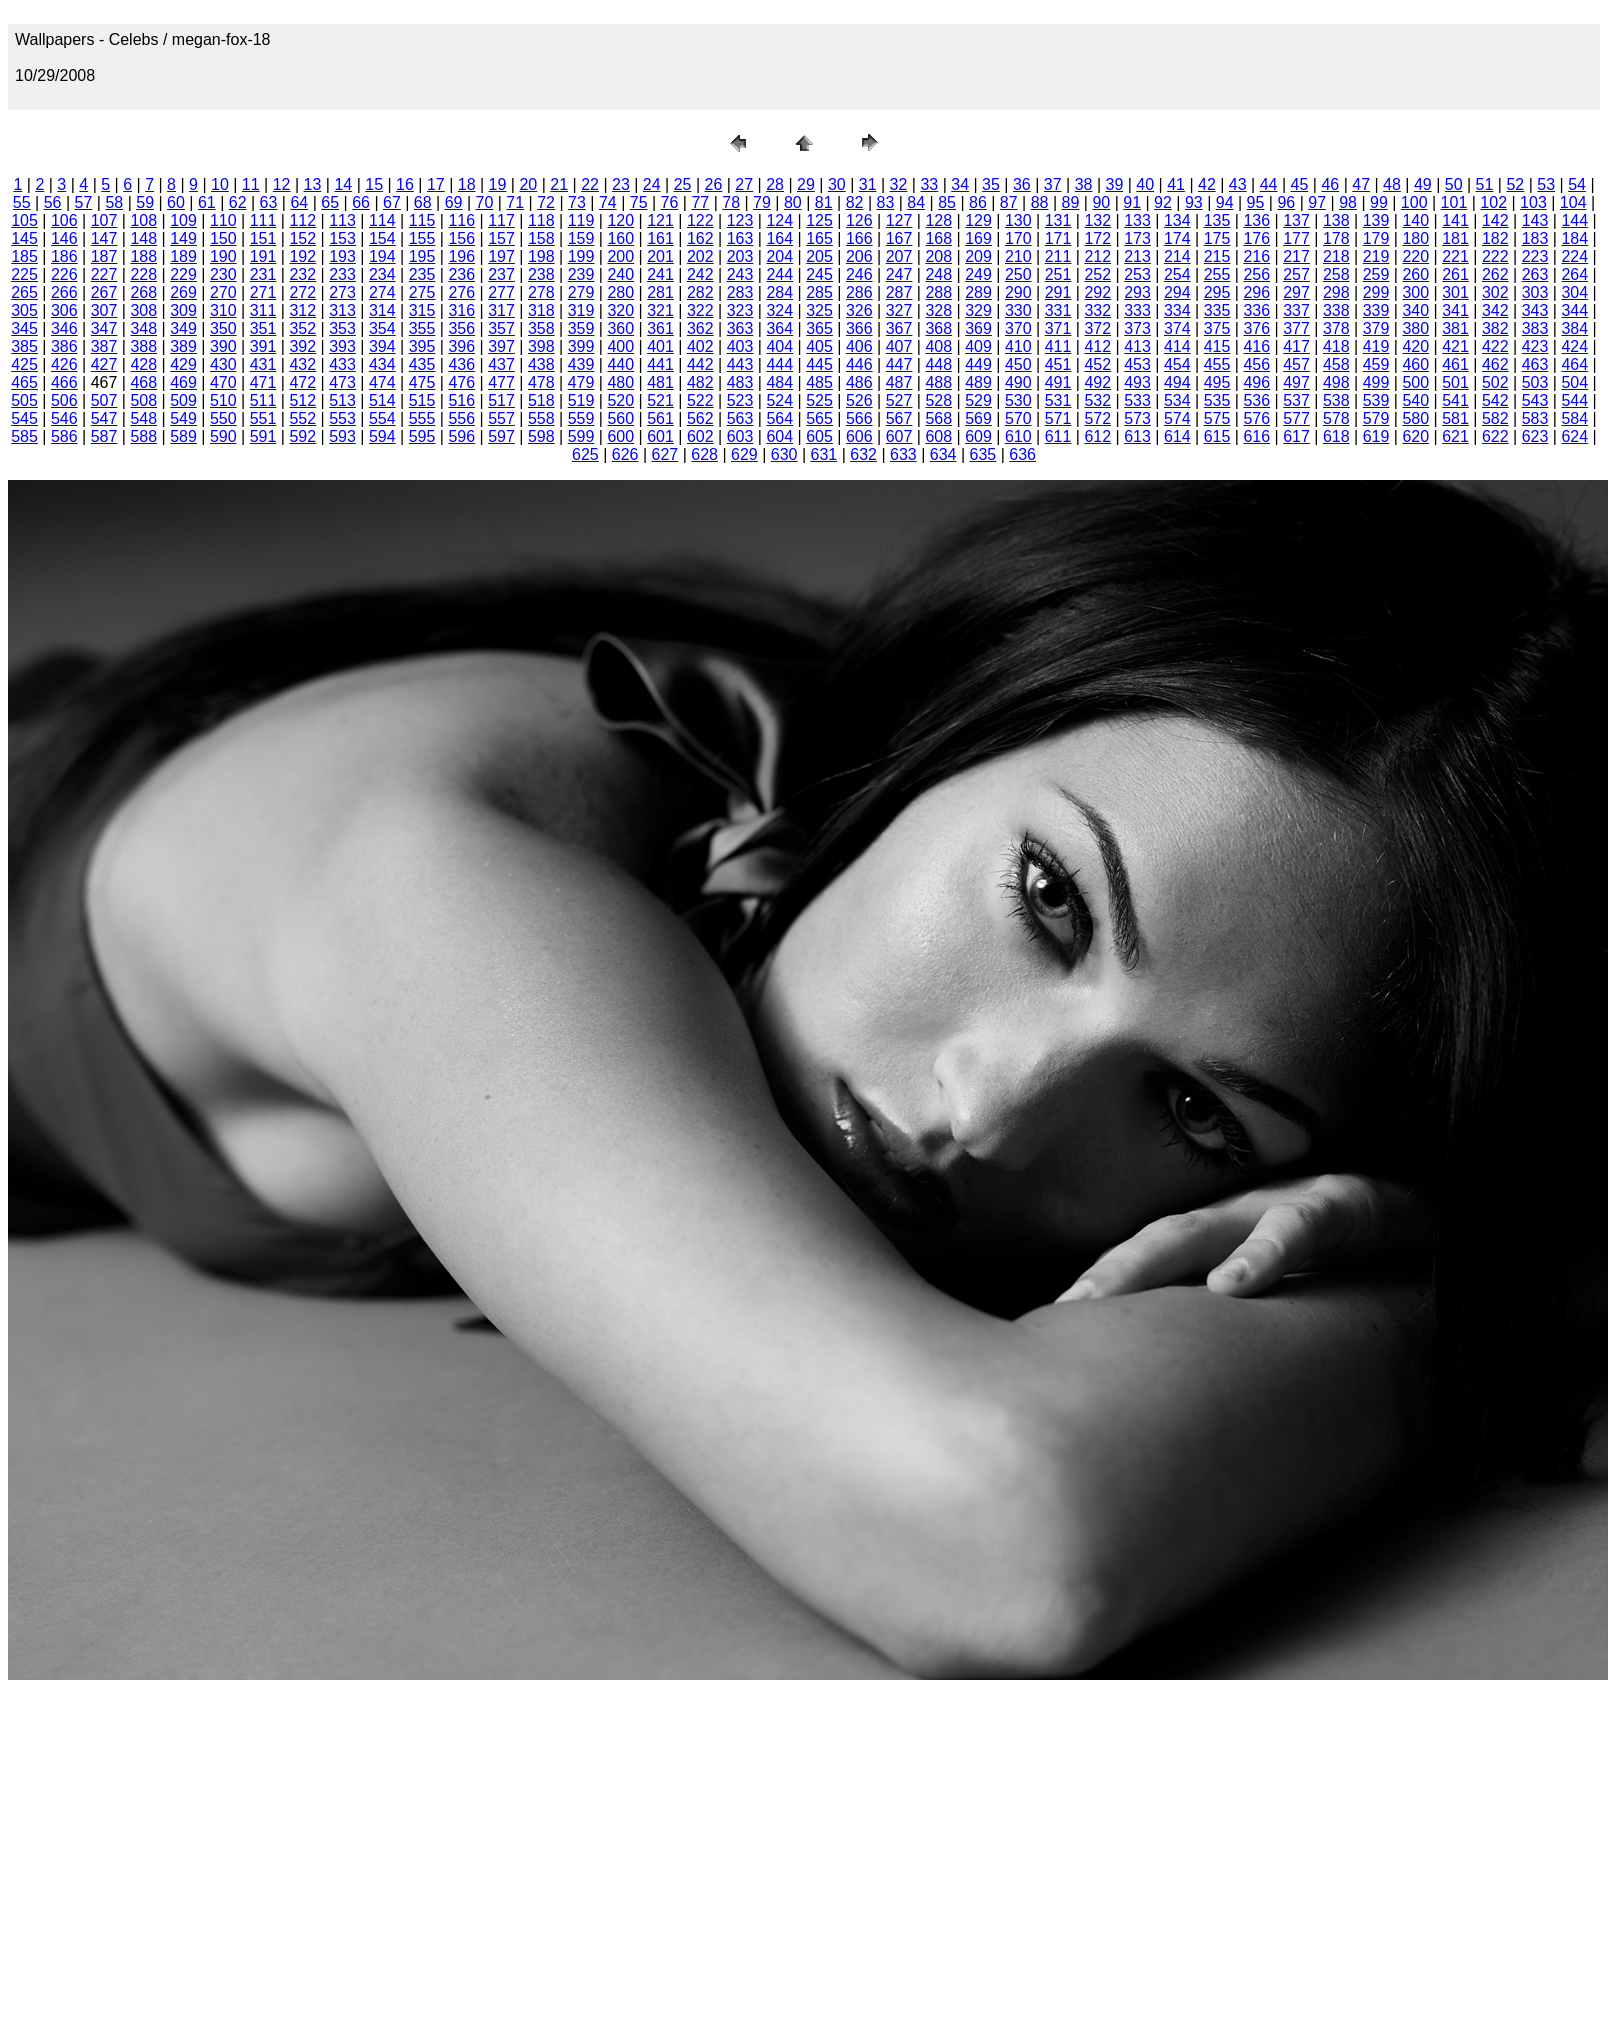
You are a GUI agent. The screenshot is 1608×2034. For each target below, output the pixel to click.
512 (302, 400)
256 (1256, 274)
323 (740, 310)
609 (978, 436)
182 (1495, 238)
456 (1256, 364)
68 (423, 202)
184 (1574, 238)
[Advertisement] (804, 1821)
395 (422, 346)
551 (263, 418)
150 (223, 238)
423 (1535, 346)
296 (1256, 292)
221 (1455, 256)
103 (1533, 202)
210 (1018, 256)
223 (1535, 256)
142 (1495, 220)
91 (1132, 202)
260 (1415, 274)
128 (938, 220)
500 (1415, 382)
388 (143, 346)
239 (581, 274)
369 (978, 328)
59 (145, 202)
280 (620, 292)
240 (620, 274)
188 (143, 256)
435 (422, 364)
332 (1097, 310)
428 (143, 364)
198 (541, 256)
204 (779, 256)
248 (938, 274)
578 (1336, 418)
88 (1040, 202)
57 (84, 202)
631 (824, 454)
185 (24, 256)
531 (1058, 400)
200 (620, 256)
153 (342, 238)
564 (779, 418)
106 (64, 220)
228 (143, 274)
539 (1376, 400)
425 (24, 364)
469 (183, 382)
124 (779, 220)
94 (1225, 202)
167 (899, 238)
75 (639, 202)
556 (461, 418)
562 (700, 418)
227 (104, 274)
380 (1415, 328)
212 (1097, 256)
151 (263, 238)
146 (64, 238)
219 (1376, 256)
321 (660, 310)
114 (382, 220)
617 (1296, 436)
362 (700, 328)
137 (1296, 220)
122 (700, 220)
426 (64, 364)
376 (1256, 328)
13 (313, 184)
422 (1495, 346)
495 (1217, 382)
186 (64, 256)
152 (302, 238)
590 (223, 436)
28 (775, 184)
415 (1217, 346)
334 (1177, 310)
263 (1535, 274)
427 (104, 364)
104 (1573, 202)
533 (1137, 400)
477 (501, 382)
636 (1022, 454)
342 (1495, 310)
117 (501, 220)
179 (1376, 238)
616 (1256, 436)
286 (859, 292)
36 (1022, 184)
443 (740, 364)
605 (819, 436)
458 (1336, 364)
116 (461, 220)
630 (784, 454)
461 (1455, 364)
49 (1423, 184)
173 (1137, 238)
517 (501, 400)
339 (1376, 310)
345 (24, 328)
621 (1455, 436)
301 (1455, 292)
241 (660, 274)
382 (1495, 328)
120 (620, 220)
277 (501, 292)
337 (1296, 310)
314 (382, 310)
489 (978, 382)
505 (24, 400)
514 (382, 400)
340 (1415, 310)
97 (1317, 202)
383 (1535, 328)
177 (1296, 238)
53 (1546, 184)
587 (104, 436)
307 (104, 310)
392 (302, 346)
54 (1577, 184)
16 (405, 184)
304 (1574, 292)
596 (461, 436)
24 (652, 184)
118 (541, 220)
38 (1084, 184)
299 (1376, 292)
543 (1535, 400)
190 (223, 256)
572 (1097, 418)
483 (740, 382)
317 (501, 310)
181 (1455, 238)
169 (978, 238)
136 (1256, 220)
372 (1097, 328)
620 (1415, 436)
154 (382, 238)
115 (422, 220)
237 (501, 274)
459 (1376, 364)
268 (143, 292)
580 (1415, 418)
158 (541, 238)
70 (485, 202)
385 (24, 346)
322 (700, 310)
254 (1177, 274)
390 (223, 346)
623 (1535, 436)
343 (1535, 310)
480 (620, 382)
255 (1217, 274)
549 (183, 418)
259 (1376, 274)
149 (183, 238)
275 (422, 292)
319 (581, 310)
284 (779, 292)
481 (660, 382)
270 (223, 292)
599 (581, 436)
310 (223, 310)
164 (779, 238)
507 (104, 400)
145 (24, 238)
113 (342, 220)
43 (1238, 184)
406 (859, 346)
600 (620, 436)
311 (263, 310)
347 (104, 328)
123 (740, 220)
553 (342, 418)
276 (461, 292)
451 (1058, 364)
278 (541, 292)
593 (342, 436)
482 (700, 382)
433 (342, 364)
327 (899, 310)
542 (1495, 400)
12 (282, 184)
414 (1177, 346)
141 (1455, 220)
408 (938, 346)
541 (1455, 400)
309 (183, 310)
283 (740, 292)
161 (660, 238)
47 (1361, 184)
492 (1097, 382)
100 (1414, 202)
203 (740, 256)
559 (581, 418)
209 (978, 256)
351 (263, 328)
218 (1336, 256)
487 (899, 382)
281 (660, 292)
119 (581, 220)
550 (223, 418)
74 (608, 202)
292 (1097, 292)
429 (183, 364)
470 (223, 382)
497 (1296, 382)
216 (1256, 256)
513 (342, 400)
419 (1376, 346)
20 (528, 184)
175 (1217, 238)
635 (983, 454)
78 (731, 202)
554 (382, 418)
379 (1376, 328)
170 (1018, 238)
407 (899, 346)
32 (899, 184)
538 (1336, 400)
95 (1256, 202)
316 (461, 310)
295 (1217, 292)
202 (700, 256)
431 (263, 364)
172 (1097, 238)
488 (938, 382)
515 (422, 400)
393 (342, 346)
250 (1018, 274)
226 (64, 274)
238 (541, 274)
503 (1535, 382)
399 (581, 346)
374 (1177, 328)
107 (104, 220)
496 (1256, 382)
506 (64, 400)
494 (1177, 382)
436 (461, 364)
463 (1535, 364)
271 (263, 292)
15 (374, 184)
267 (104, 292)
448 (938, 364)
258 (1336, 274)
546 (64, 418)
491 (1058, 382)
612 (1097, 436)
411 (1058, 346)
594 (382, 436)
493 (1137, 382)
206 (859, 256)
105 (24, 220)
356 (461, 328)
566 (859, 418)
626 (625, 454)
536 (1256, 400)
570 (1018, 418)
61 (207, 202)
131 (1058, 220)
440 (620, 364)
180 (1415, 238)
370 (1018, 328)
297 (1296, 292)
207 (899, 256)
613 (1137, 436)
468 (143, 382)
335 (1217, 310)
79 (762, 202)
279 (581, 292)
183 (1535, 238)
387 (104, 346)
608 (938, 436)
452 (1097, 364)
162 (700, 238)
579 (1376, 418)
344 (1574, 310)
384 (1574, 328)
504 (1574, 382)
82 (855, 202)
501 (1455, 382)
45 (1300, 184)
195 (422, 256)
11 (251, 184)
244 (779, 274)
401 (660, 346)
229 (183, 274)
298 (1336, 292)
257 (1296, 274)
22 (590, 184)
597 (501, 436)
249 (978, 274)
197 (501, 256)
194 (382, 256)
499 (1376, 382)
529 (978, 400)
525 (819, 400)
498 (1336, 382)
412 (1097, 346)
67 (392, 202)
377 (1296, 328)
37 (1053, 184)
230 (223, 274)
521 (660, 400)
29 (806, 184)
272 (302, 292)
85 (947, 202)
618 (1336, 436)
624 (1574, 436)
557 (501, 418)
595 (422, 436)
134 (1177, 220)
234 (382, 274)
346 (64, 328)
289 (978, 292)
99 (1379, 202)
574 (1177, 418)
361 (660, 328)
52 (1515, 184)
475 (422, 382)
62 (238, 202)
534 (1177, 400)
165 (819, 238)
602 (700, 436)
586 (64, 436)
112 (302, 220)
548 (143, 418)
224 (1574, 256)
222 (1495, 256)
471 (263, 382)
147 (104, 238)
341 (1455, 310)
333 (1137, 310)
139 (1376, 220)
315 (422, 310)
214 (1177, 256)
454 (1177, 364)
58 (114, 202)
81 (824, 202)
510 (223, 400)
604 (779, 436)
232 (302, 274)
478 (541, 382)
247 (899, 274)
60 (176, 202)
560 (620, 418)
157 (501, 238)
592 (302, 436)
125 (819, 220)
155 (422, 238)
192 (302, 256)
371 (1058, 328)
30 (837, 184)
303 (1535, 292)
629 (744, 454)
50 (1454, 184)
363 (740, 328)
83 (885, 202)
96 (1286, 202)
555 (422, 418)
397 (501, 346)
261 (1455, 274)
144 (1574, 220)
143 (1535, 220)
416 (1256, 346)
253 (1137, 274)
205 (819, 256)
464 (1574, 364)
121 (660, 220)
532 (1097, 400)
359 (581, 328)
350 (223, 328)
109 (183, 220)
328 (938, 310)
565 (819, 418)
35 (991, 184)
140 (1415, 220)
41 (1176, 184)
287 (899, 292)
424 (1574, 346)
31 (868, 184)
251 (1058, 274)
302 (1495, 292)
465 (24, 382)
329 (978, 310)
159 (581, 238)
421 (1455, 346)
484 (779, 382)
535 (1217, 400)
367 (899, 328)
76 (670, 202)
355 (422, 328)
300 (1415, 292)
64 (299, 202)
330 (1018, 310)
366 (859, 328)
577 (1296, 418)
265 (24, 292)
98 (1348, 202)
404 (779, 346)
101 (1454, 202)
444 (779, 364)
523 (740, 400)
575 (1217, 418)
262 (1495, 274)
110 (223, 220)
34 (960, 184)
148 (143, 238)
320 (620, 310)
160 (620, 238)
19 (498, 184)
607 (899, 436)
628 (704, 454)
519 (581, 400)
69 (454, 202)
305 (24, 310)
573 (1137, 418)
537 (1296, 400)
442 (700, 364)
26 (714, 184)
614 (1177, 436)
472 (302, 382)
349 (183, 328)
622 (1495, 436)
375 (1217, 328)
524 (779, 400)
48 (1392, 184)
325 (819, 310)
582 (1495, 418)
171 (1058, 238)
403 (740, 346)
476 (461, 382)
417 (1296, 346)
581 (1455, 418)
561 (660, 418)
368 (938, 328)
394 (382, 346)
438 (541, 364)
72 (546, 202)
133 (1137, 220)
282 (700, 292)
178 (1336, 238)
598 (541, 436)
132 (1097, 220)
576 (1256, 418)
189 (183, 256)
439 (581, 364)
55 (22, 202)
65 (330, 202)
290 (1018, 292)
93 (1194, 202)
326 (859, 310)
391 (263, 346)
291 (1058, 292)
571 (1058, 418)
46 (1330, 184)
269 (183, 292)
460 (1415, 364)
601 (660, 436)
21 (559, 184)
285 (819, 292)
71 (515, 202)
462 (1495, 364)
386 (64, 346)
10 (220, 184)
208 (938, 256)
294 (1177, 292)
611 (1058, 436)
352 (302, 328)
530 (1018, 400)
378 (1336, 328)
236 (461, 274)
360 (620, 328)
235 (422, 274)
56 (53, 202)
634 (943, 454)
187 (104, 256)
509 (183, 400)
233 (342, 274)
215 (1217, 256)
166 (859, 238)
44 (1269, 184)
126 (859, 220)
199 (581, 256)
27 (744, 184)
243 (740, 274)
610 (1018, 436)
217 (1296, 256)
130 (1018, 220)
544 (1574, 400)
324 (779, 310)
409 (978, 346)
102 (1493, 202)
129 (978, 220)
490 (1018, 382)
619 (1376, 436)
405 (819, 346)
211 (1058, 256)
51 (1485, 184)
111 (263, 220)
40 (1145, 184)
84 (916, 202)
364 (779, 328)
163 (740, 238)
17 (436, 184)
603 (740, 436)
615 (1217, 436)
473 (342, 382)
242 (700, 274)
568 (938, 418)
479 (581, 382)
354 (382, 328)
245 (819, 274)
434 (382, 364)
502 (1495, 382)
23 (621, 184)
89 (1071, 202)
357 (501, 328)
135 (1217, 220)
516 (461, 400)
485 (819, 382)
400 (620, 346)
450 (1018, 364)
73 (577, 202)
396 (461, 346)
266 (64, 292)
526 (859, 400)
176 (1256, 238)
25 (683, 184)
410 (1018, 346)
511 (263, 400)
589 (183, 436)
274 (382, 292)
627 (665, 454)
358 (541, 328)
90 (1101, 202)
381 (1455, 328)
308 (143, 310)
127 (899, 220)
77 (700, 202)
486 (859, 382)
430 (223, 364)
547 (104, 418)
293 (1137, 292)
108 (143, 220)
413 (1137, 346)
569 (978, 418)
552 (302, 418)
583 (1535, 418)
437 (501, 364)
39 (1114, 184)
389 (183, 346)
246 (859, 274)
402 (700, 346)
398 (541, 346)
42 (1207, 184)
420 (1415, 346)
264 (1574, 274)
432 (302, 364)
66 (361, 202)
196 (461, 256)
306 (64, 310)
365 (819, 328)
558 (541, 418)
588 (143, 436)
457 (1296, 364)
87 (1009, 202)
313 (342, 310)
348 (143, 328)
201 (660, 256)
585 (24, 436)
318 (541, 310)
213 (1137, 256)
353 (342, 328)
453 (1137, 364)
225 (24, 274)
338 (1336, 310)
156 (461, 238)
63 (269, 202)
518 (541, 400)
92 (1163, 202)
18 (467, 184)
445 (819, 364)
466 (64, 382)
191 (263, 256)
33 (929, 184)
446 (859, 364)
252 (1097, 274)
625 (585, 454)
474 (382, 382)
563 (740, 418)
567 (899, 418)
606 (859, 436)
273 (342, 292)
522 (700, 400)
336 (1256, 310)
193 (342, 256)
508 (143, 400)
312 (302, 310)
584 (1574, 418)
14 (343, 184)
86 (978, 202)
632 (863, 454)
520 (620, 400)
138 (1336, 220)
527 (899, 400)
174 (1177, 238)
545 (24, 418)
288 (938, 292)
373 (1137, 328)
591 (263, 436)
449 (978, 364)
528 (938, 400)
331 (1058, 310)
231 (263, 274)
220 (1415, 256)
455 (1217, 364)
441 (660, 364)
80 (793, 202)
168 (938, 238)
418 (1336, 346)
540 (1415, 400)
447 (899, 364)
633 (903, 454)
